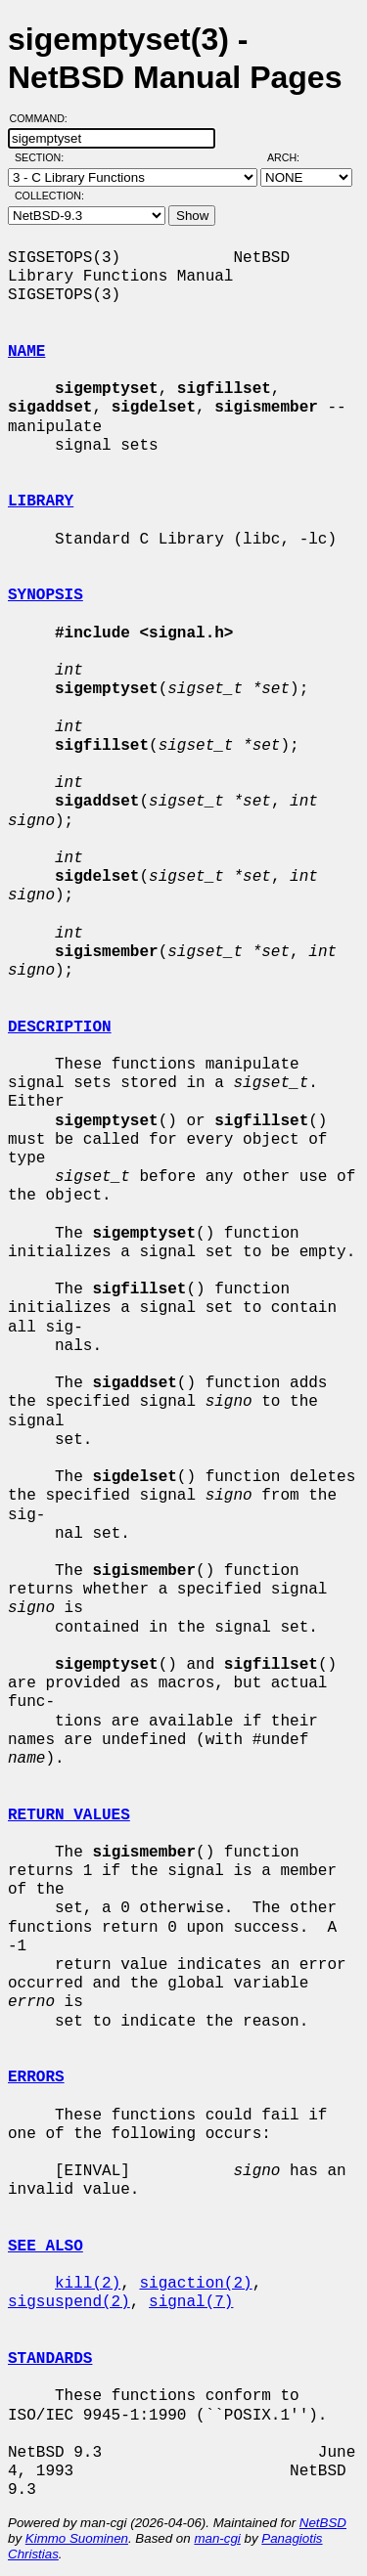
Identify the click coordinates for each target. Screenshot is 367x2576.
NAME (26, 352)
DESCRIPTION (60, 1027)
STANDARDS (50, 2359)
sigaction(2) (195, 2283)
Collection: (49, 195)
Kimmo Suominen (76, 2538)
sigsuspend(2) (69, 2302)
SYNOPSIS (45, 595)
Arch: (292, 157)
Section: (43, 157)
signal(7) (191, 2302)
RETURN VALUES (69, 1815)
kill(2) (87, 2283)
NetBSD (322, 2522)
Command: (44, 118)
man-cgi (217, 2538)
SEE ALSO (45, 2246)
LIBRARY (40, 501)
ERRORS (36, 2077)
